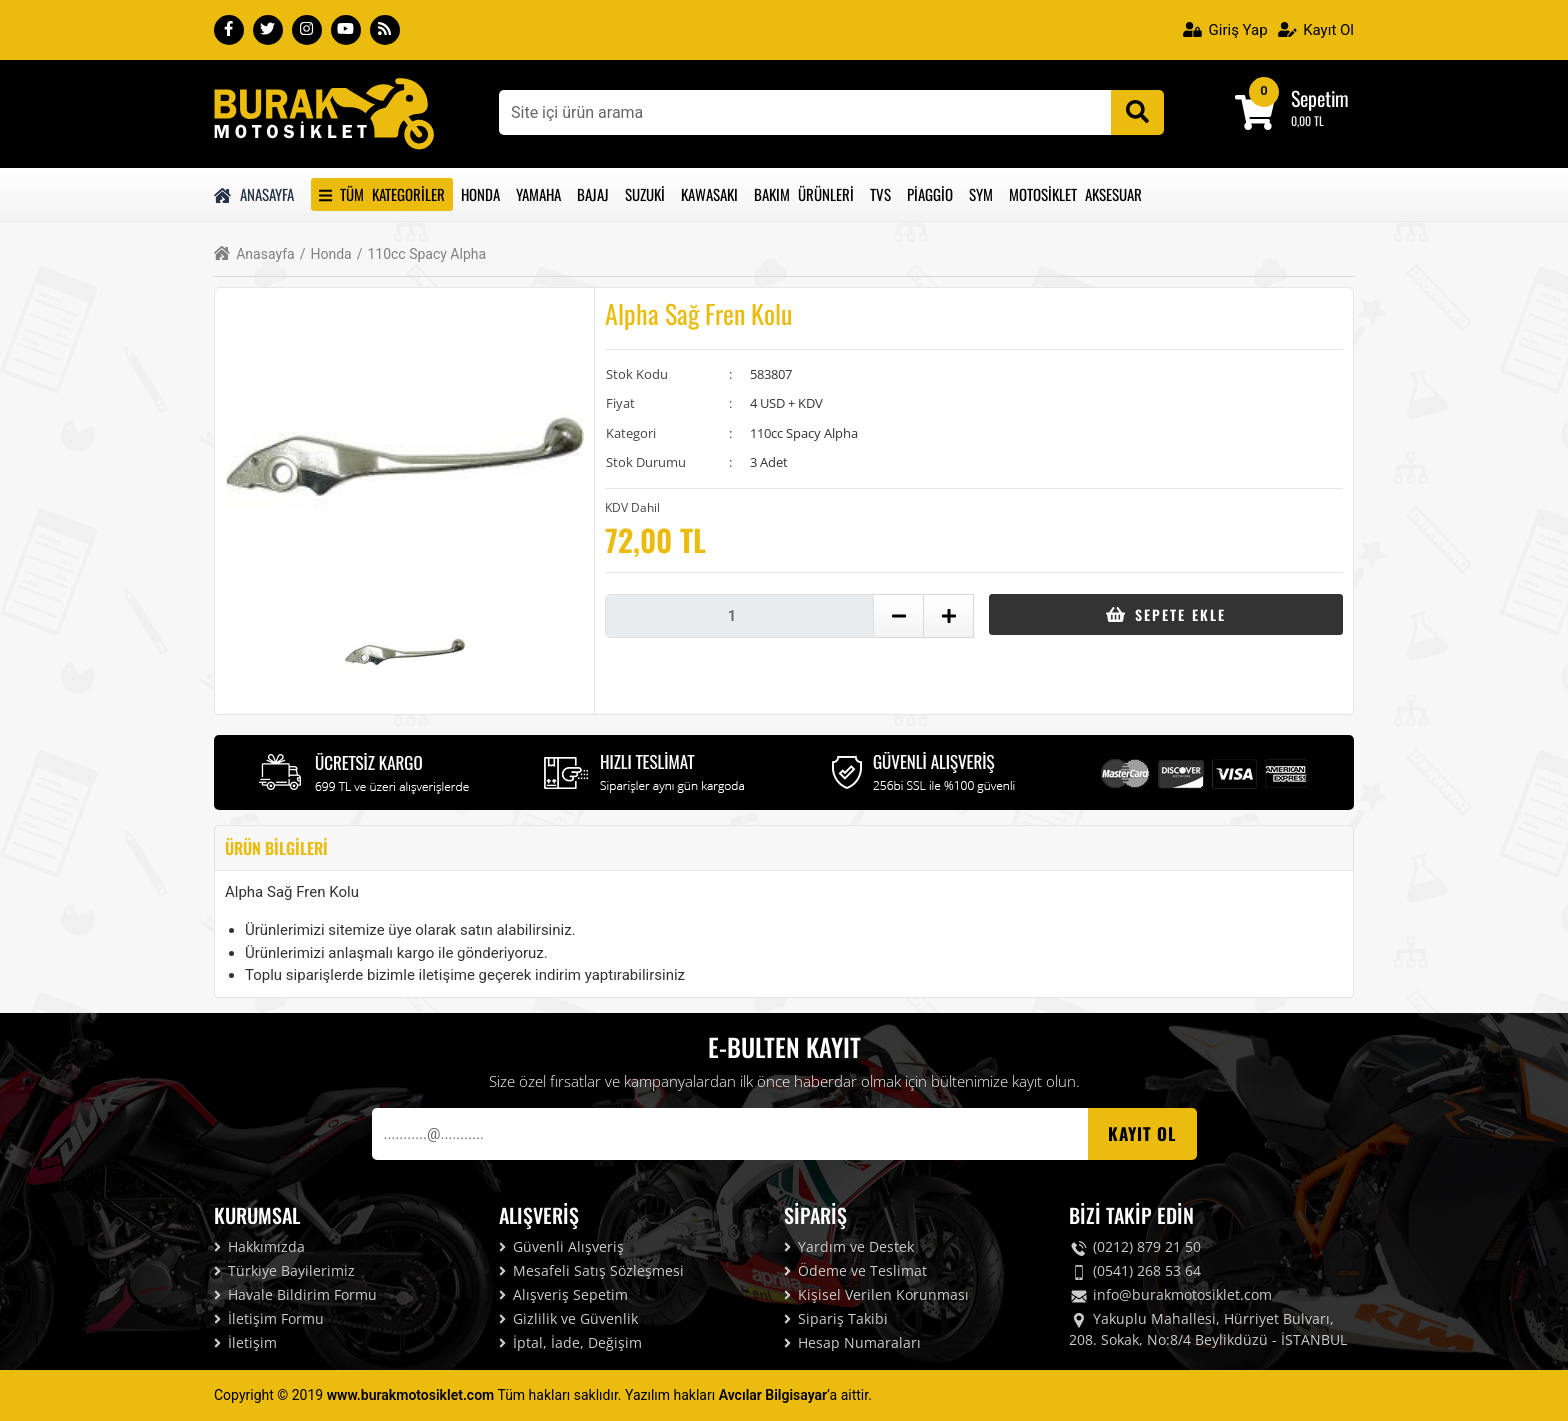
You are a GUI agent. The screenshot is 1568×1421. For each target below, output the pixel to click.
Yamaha (538, 194)
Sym (981, 194)
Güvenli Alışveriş (561, 1246)
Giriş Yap (1225, 30)
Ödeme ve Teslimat (855, 1270)
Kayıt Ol (1316, 30)
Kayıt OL (1142, 1133)
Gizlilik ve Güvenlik (568, 1318)
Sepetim (1320, 98)
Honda (480, 194)
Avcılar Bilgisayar (773, 1395)
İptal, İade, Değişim (570, 1342)
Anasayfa (254, 194)
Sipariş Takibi (836, 1318)
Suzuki (645, 194)
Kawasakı (709, 194)
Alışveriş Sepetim (563, 1294)
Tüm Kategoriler (382, 194)
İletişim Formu (269, 1318)
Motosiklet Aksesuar (1075, 194)
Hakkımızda (259, 1246)
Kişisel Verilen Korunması (876, 1294)
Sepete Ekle (1165, 614)
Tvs (880, 194)
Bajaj (593, 194)
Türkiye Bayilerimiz (284, 1270)
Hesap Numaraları (852, 1342)
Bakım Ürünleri (804, 194)
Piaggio (930, 194)
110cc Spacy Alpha (421, 254)
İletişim (245, 1342)
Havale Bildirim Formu (295, 1294)
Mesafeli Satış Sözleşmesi (591, 1270)
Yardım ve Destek (849, 1246)
